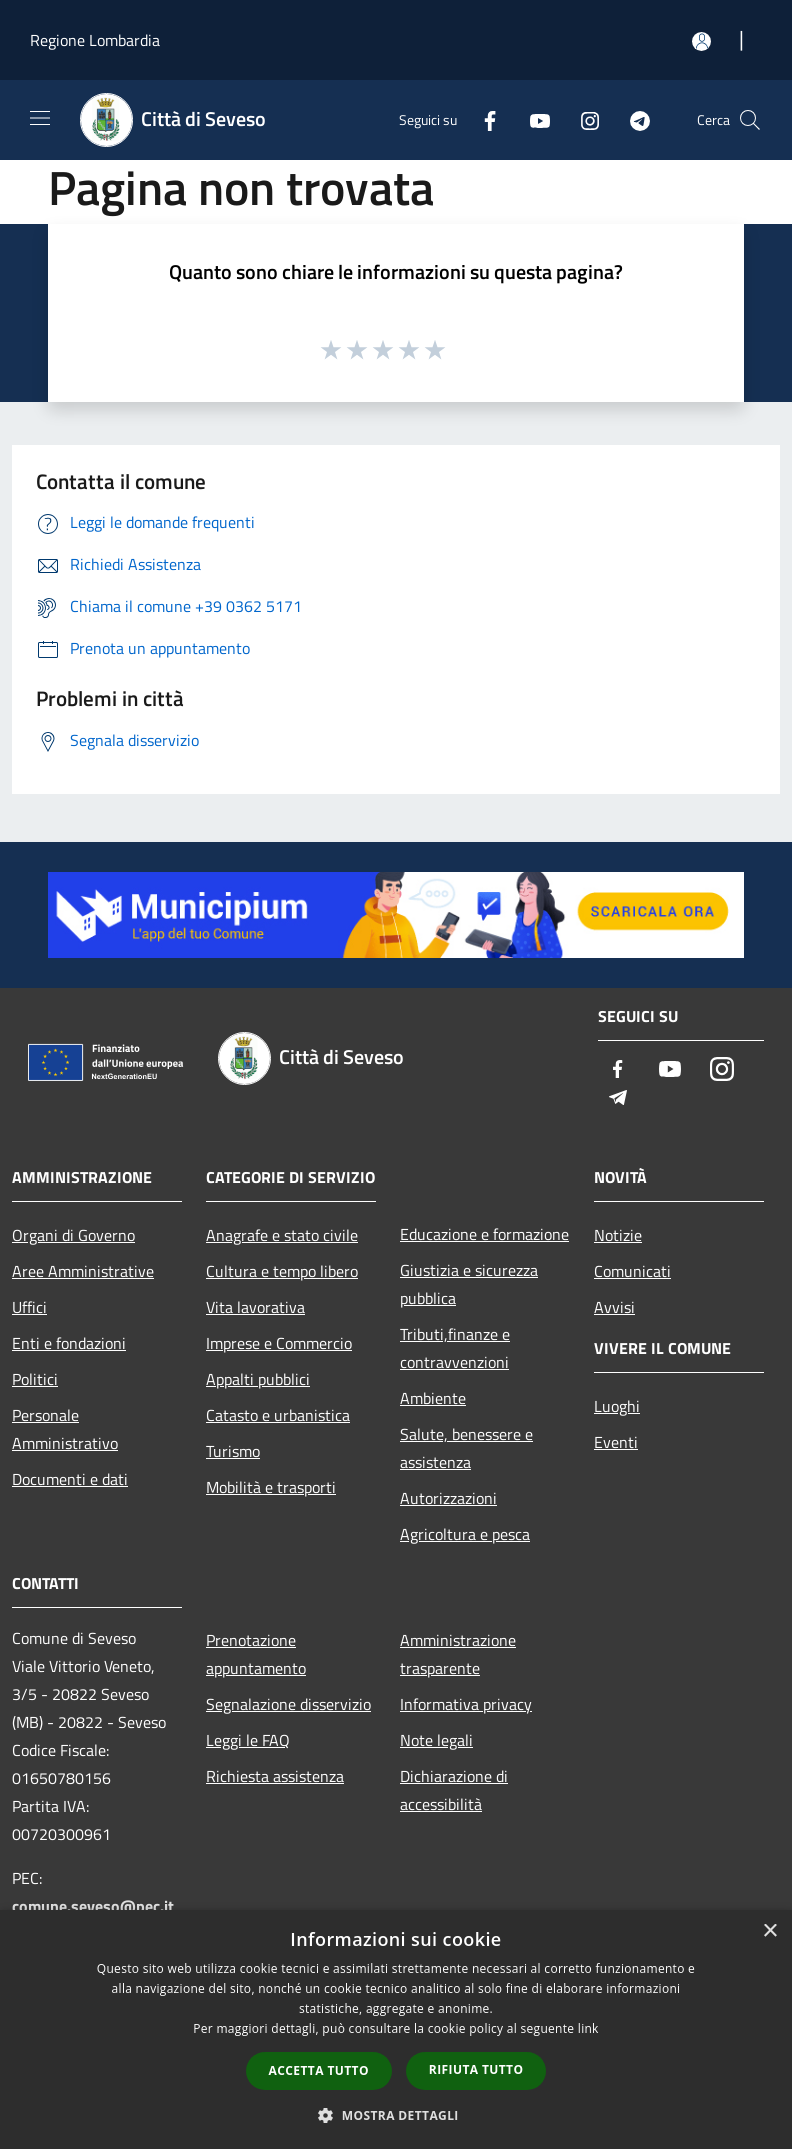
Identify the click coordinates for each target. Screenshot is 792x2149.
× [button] (769, 1931)
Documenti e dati (70, 1479)
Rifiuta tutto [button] (476, 2069)
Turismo (233, 1451)
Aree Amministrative (83, 1271)
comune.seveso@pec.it (93, 1906)
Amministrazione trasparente (458, 1654)
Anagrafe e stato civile (282, 1235)
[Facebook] (482, 119)
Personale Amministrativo (65, 1429)
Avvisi (614, 1307)
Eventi (616, 1442)
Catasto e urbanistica (278, 1415)
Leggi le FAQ (248, 1740)
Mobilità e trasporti (271, 1487)
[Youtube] (532, 119)
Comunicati (632, 1271)
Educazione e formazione (484, 1234)
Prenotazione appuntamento (256, 1654)
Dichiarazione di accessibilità (454, 1790)
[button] (396, 2115)
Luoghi (617, 1406)
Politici (35, 1379)
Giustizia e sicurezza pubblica (469, 1284)
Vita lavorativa (255, 1307)
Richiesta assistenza (275, 1776)
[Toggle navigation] (40, 118)
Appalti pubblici (258, 1379)
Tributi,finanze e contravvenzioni (455, 1348)
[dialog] (396, 2029)
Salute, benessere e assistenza (466, 1448)
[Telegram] (632, 119)
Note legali (436, 1740)
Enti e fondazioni (69, 1343)
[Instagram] (582, 119)
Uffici (29, 1307)
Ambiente (433, 1398)
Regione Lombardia (95, 40)
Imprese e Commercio (279, 1343)
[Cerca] (750, 120)
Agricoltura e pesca (465, 1534)
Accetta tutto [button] (319, 2070)
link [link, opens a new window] (588, 2028)
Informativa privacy (466, 1704)
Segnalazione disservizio (288, 1704)
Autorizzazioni (448, 1498)
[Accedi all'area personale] (701, 41)
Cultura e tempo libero (282, 1271)
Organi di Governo (73, 1235)
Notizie (618, 1235)
